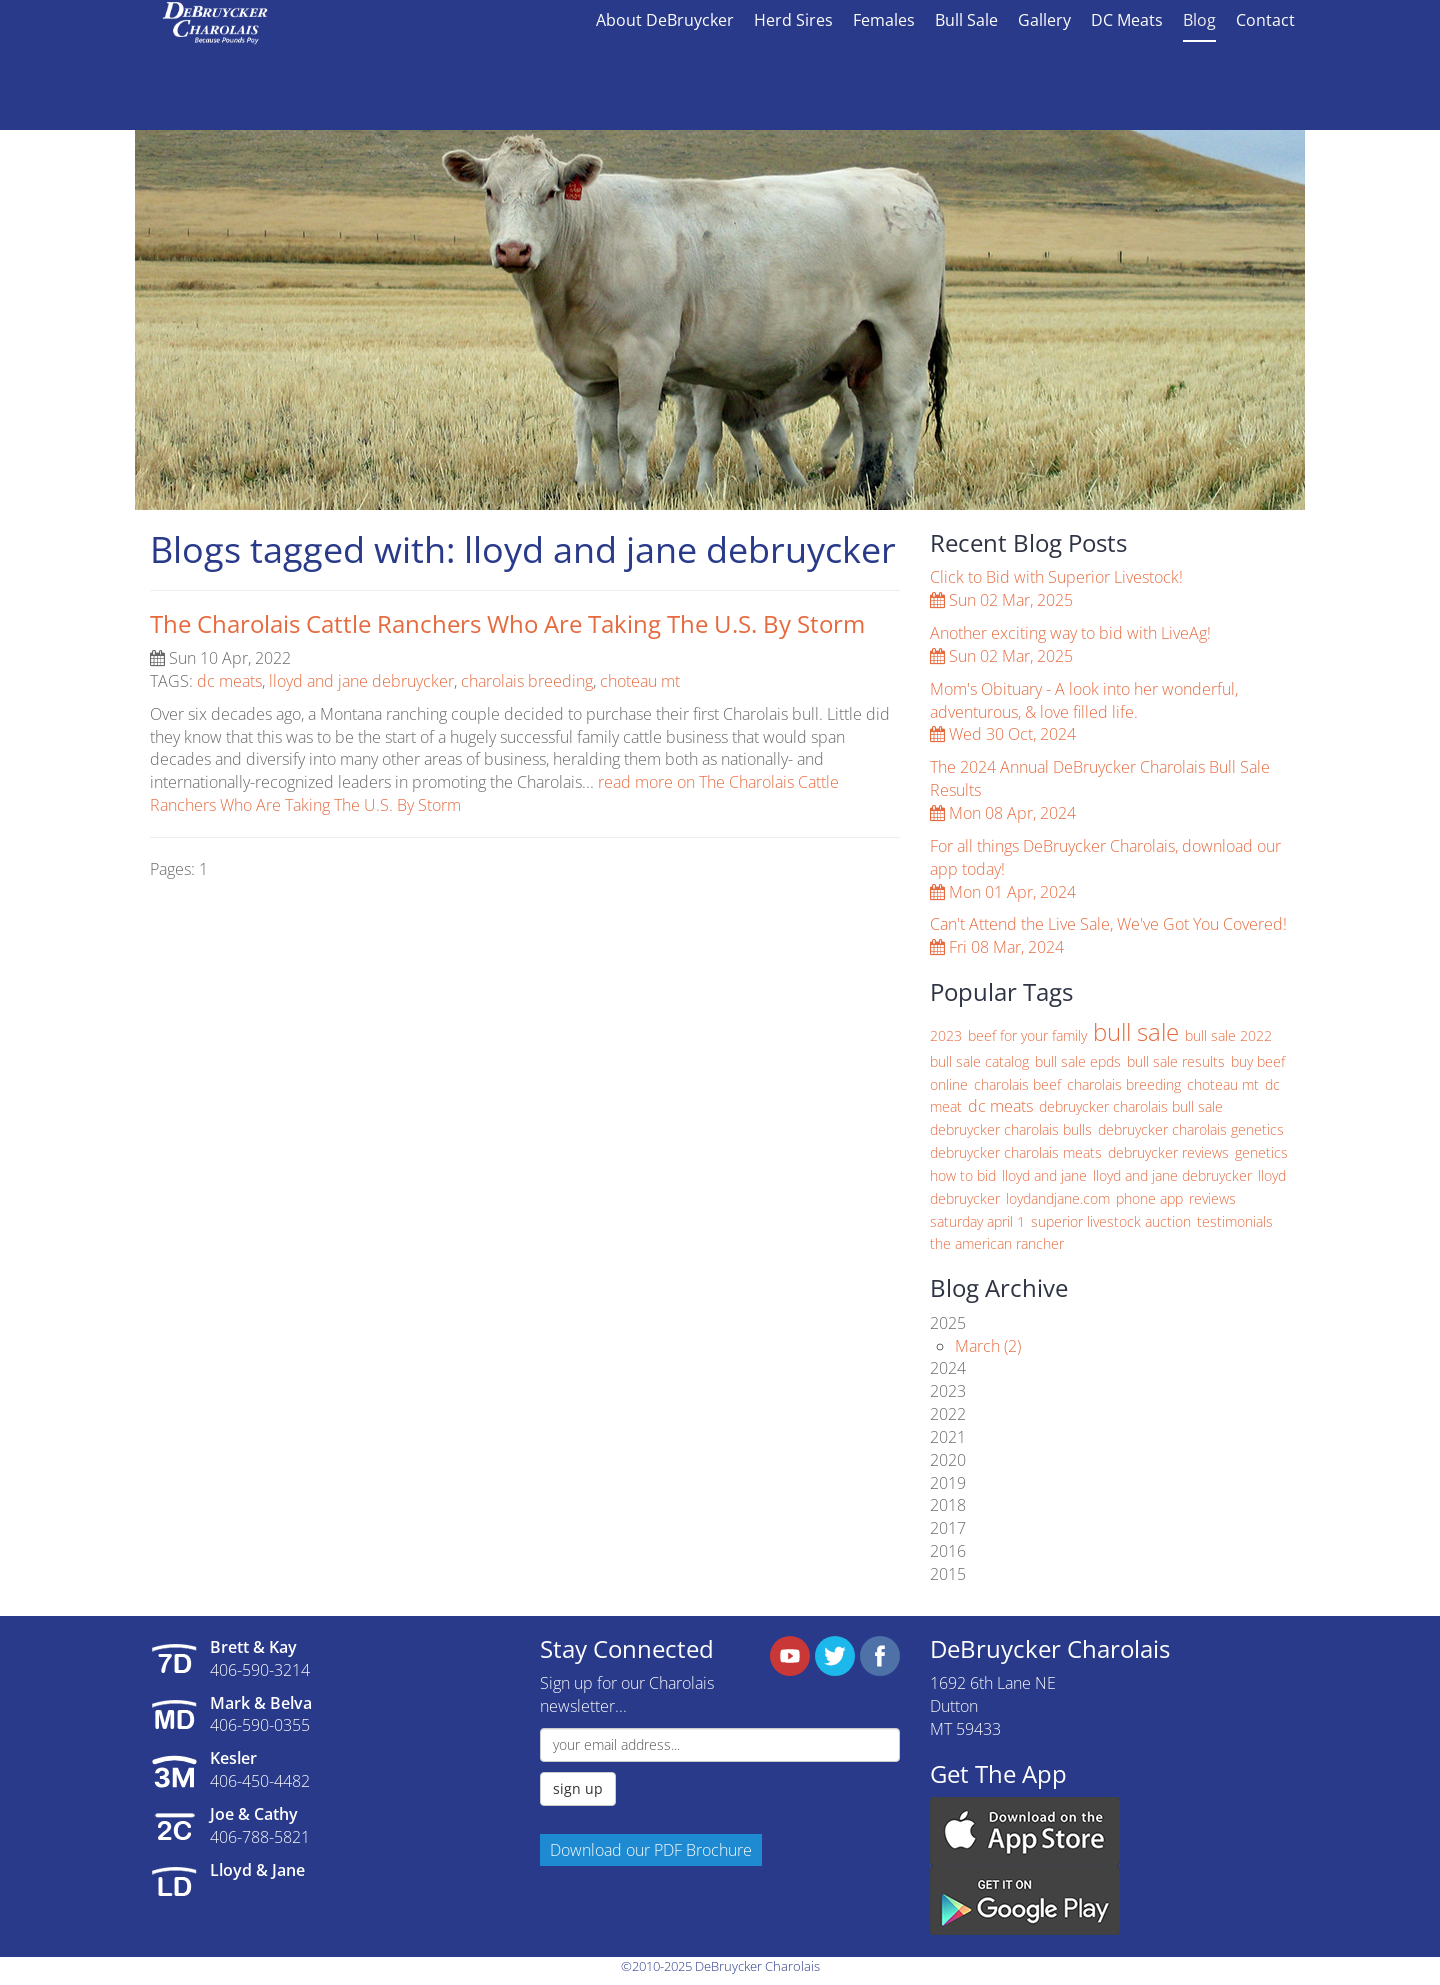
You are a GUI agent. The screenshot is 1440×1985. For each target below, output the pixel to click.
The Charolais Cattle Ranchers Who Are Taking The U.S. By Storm (507, 623)
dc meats (229, 681)
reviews (1212, 1198)
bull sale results (1176, 1061)
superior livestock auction (1111, 1221)
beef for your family (1027, 1035)
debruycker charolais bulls (1011, 1129)
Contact (1265, 20)
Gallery (1044, 20)
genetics (1261, 1152)
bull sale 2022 (1228, 1035)
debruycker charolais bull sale (1131, 1106)
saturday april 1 (977, 1221)
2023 (946, 1035)
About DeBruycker (665, 20)
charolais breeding (527, 681)
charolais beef (1017, 1084)
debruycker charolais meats (1016, 1152)
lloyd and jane (1044, 1175)
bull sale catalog (979, 1061)
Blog (1199, 20)
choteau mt (640, 681)
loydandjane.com (1058, 1198)
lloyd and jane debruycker (361, 681)
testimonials (1235, 1221)
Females (884, 20)
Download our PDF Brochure (651, 1850)
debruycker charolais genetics (1191, 1129)
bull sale (1136, 1031)
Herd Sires (793, 20)
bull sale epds (1078, 1061)
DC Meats (1127, 20)
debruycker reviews (1168, 1152)
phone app (1149, 1198)
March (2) (988, 1346)
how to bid (963, 1175)
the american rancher (997, 1243)
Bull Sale (966, 20)
